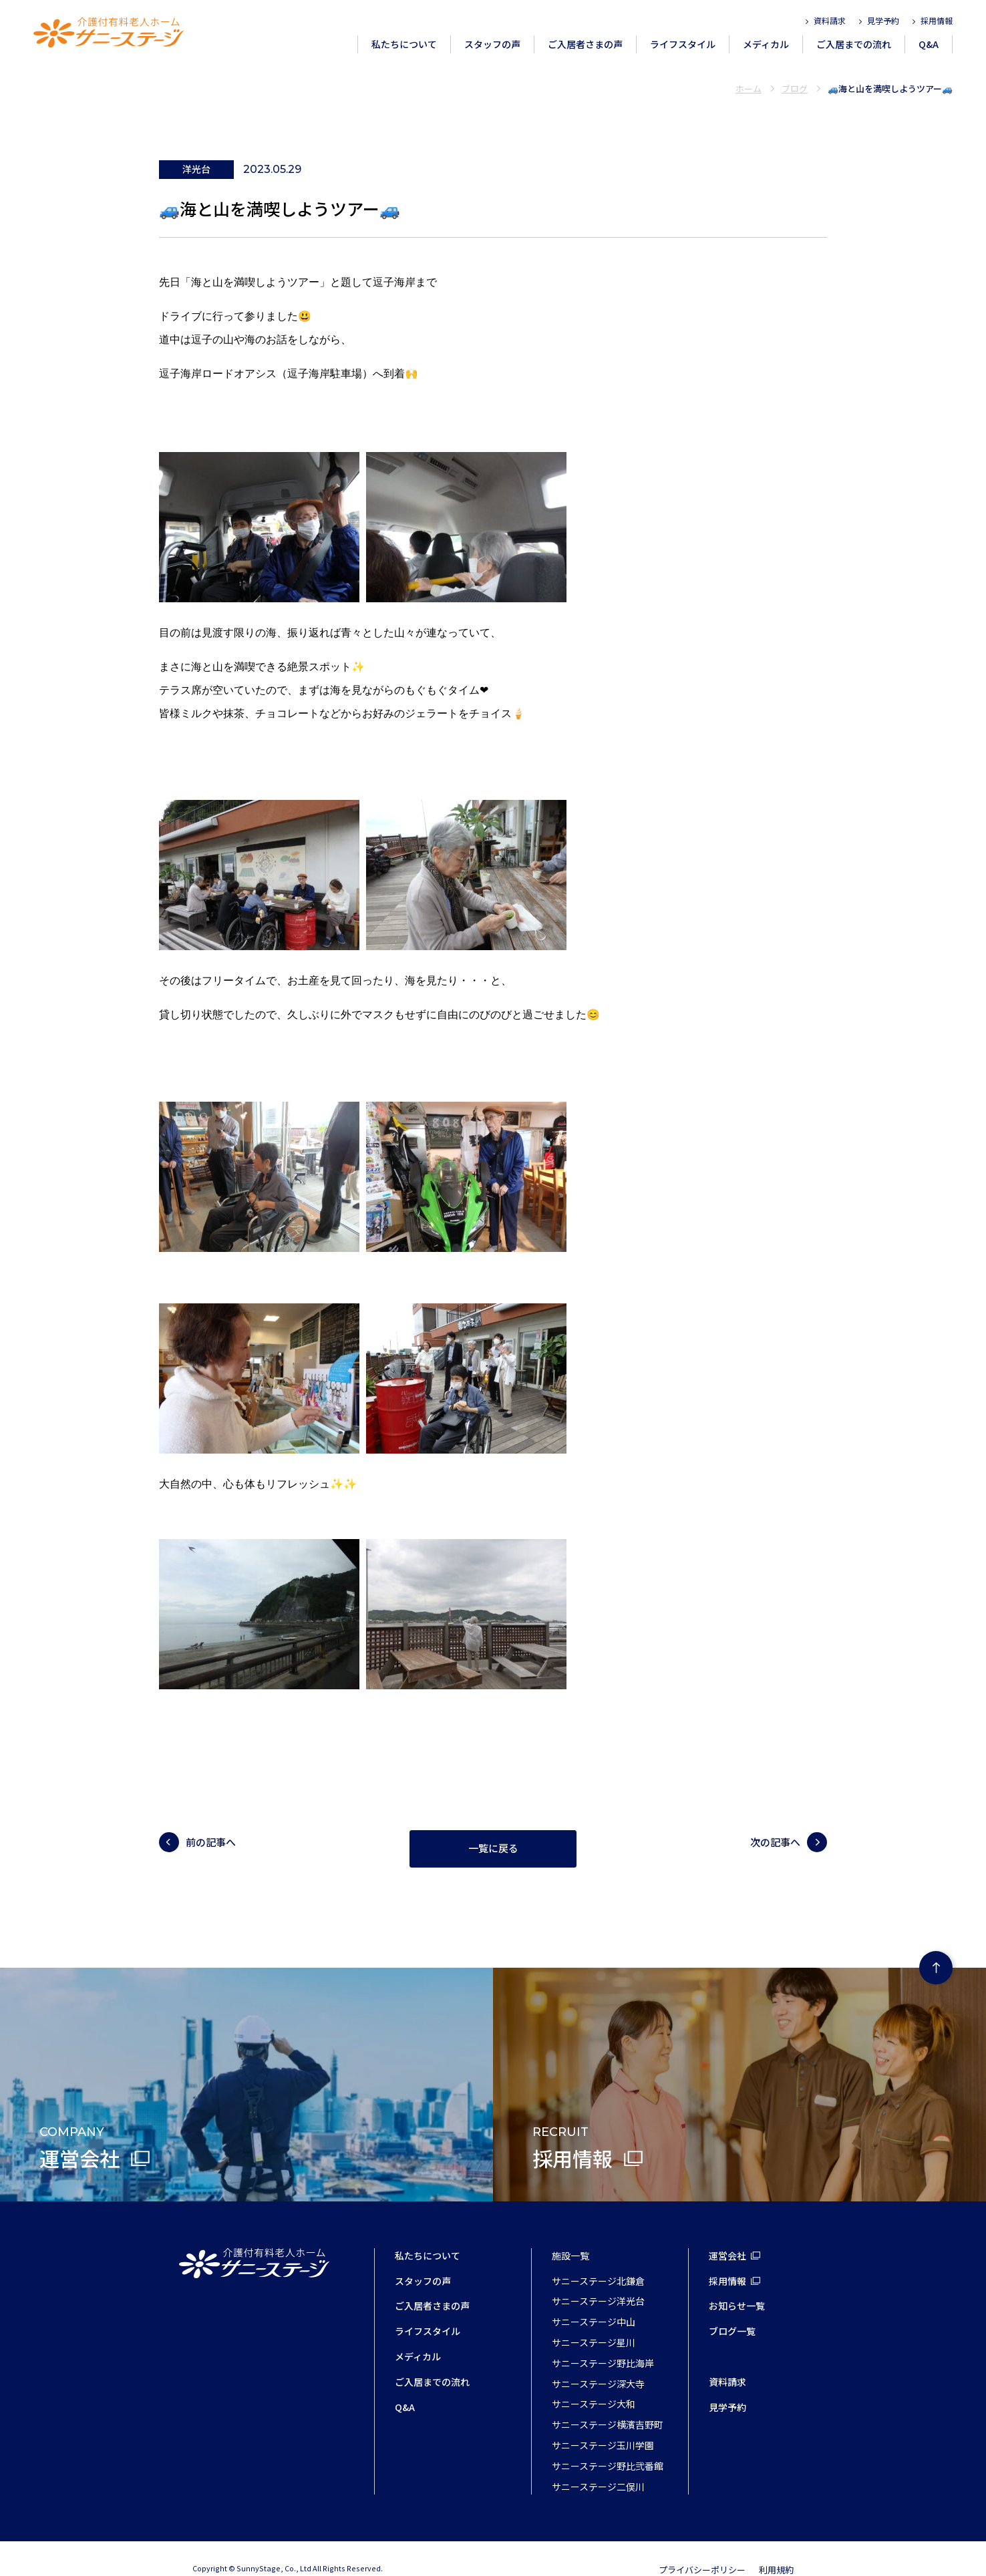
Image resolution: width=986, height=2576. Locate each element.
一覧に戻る (493, 1825)
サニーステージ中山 (593, 2299)
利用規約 (776, 2547)
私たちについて (404, 44)
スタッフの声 (492, 44)
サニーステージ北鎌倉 (598, 2258)
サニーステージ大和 (593, 2381)
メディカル (766, 44)
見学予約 (883, 20)
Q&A (929, 44)
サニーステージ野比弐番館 (607, 2443)
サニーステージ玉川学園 (603, 2422)
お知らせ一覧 (737, 2283)
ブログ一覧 (732, 2308)
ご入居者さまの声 (585, 44)
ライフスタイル (682, 44)
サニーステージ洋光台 (598, 2278)
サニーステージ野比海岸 (603, 2340)
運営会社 (727, 2232)
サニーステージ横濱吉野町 (607, 2401)
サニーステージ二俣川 (598, 2464)
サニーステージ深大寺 (598, 2361)
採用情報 (937, 20)
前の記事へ (211, 1819)
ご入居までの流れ (853, 44)
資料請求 (830, 20)
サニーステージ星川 (593, 2319)
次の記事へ (775, 1819)
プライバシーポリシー (702, 2547)
